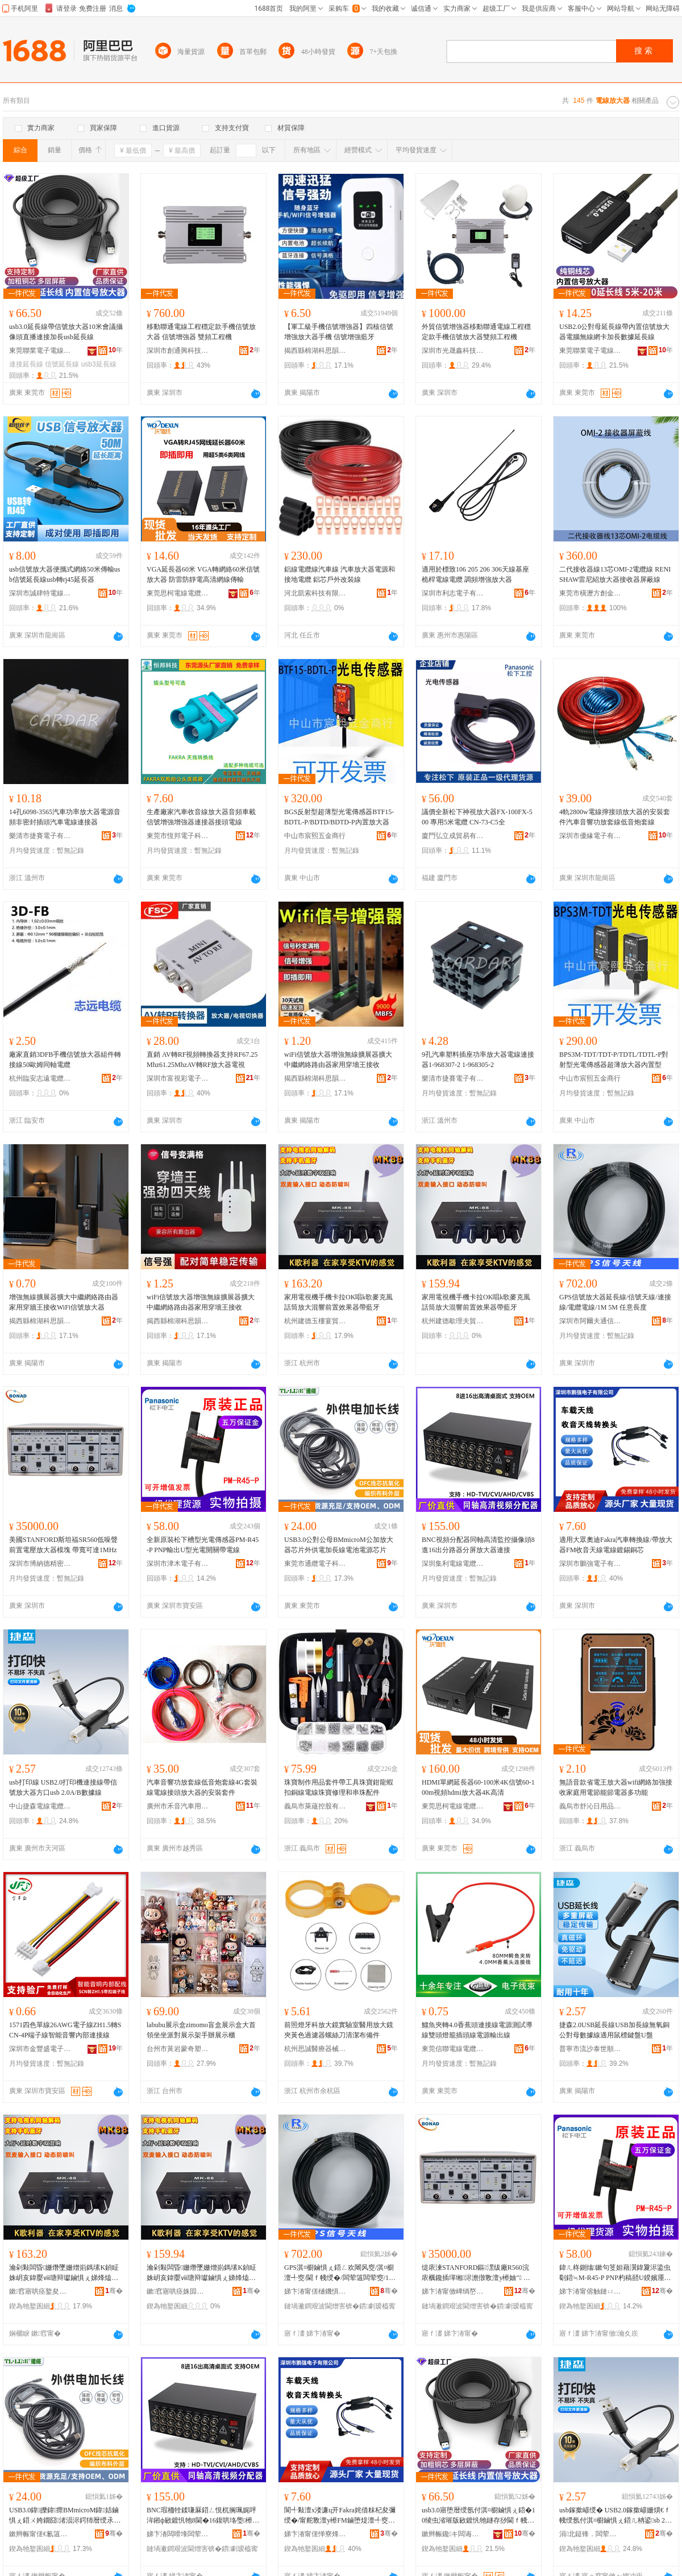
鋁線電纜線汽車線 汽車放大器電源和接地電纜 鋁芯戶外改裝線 (339, 574)
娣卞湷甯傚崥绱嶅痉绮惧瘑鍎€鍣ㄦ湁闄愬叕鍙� (453, 2291)
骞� (114, 2291)
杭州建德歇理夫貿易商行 (453, 1321)
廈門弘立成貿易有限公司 (453, 836)
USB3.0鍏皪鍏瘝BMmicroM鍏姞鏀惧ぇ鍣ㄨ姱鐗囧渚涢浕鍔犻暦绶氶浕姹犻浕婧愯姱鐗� (64, 2515)
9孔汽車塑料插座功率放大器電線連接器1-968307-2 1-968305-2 (478, 1060)
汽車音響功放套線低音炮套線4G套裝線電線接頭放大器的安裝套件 (202, 1787)
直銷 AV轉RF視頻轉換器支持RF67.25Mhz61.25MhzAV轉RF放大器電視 (202, 1060)
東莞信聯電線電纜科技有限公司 (453, 2049)
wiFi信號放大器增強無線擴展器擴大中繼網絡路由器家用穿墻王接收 (338, 1060)
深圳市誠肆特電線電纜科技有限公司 (40, 593)
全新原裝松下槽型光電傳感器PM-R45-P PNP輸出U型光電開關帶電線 (203, 1545)
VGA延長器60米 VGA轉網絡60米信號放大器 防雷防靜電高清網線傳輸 (203, 574)
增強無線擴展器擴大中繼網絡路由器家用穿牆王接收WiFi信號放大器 (63, 1302)
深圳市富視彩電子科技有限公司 (178, 1078)
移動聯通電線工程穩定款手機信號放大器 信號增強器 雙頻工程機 (201, 332)
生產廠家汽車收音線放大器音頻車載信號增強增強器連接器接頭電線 (201, 817)
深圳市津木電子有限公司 (178, 1564)
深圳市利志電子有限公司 (453, 593)
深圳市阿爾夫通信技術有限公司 (590, 1321)
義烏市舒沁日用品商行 (590, 1806)
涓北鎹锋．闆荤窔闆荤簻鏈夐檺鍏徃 (590, 2534)
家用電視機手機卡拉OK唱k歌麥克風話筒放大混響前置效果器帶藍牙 (338, 1302)
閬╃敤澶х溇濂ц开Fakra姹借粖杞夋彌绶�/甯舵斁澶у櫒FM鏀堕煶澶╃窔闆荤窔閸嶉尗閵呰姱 (340, 2515)
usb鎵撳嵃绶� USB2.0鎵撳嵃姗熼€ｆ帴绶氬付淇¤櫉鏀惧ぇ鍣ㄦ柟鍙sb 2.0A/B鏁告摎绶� (615, 2515)
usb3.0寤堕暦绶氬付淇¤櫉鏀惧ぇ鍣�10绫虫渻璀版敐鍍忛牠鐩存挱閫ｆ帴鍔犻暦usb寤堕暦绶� (478, 2515)
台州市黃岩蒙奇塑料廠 (178, 2049)
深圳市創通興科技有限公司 (178, 351)
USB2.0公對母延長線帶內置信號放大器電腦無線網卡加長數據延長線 (614, 332)
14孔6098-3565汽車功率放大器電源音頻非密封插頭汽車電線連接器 (64, 817)
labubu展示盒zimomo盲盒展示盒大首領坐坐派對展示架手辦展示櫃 (201, 2030)
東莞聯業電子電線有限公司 (40, 351)
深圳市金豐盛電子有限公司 (40, 2049)
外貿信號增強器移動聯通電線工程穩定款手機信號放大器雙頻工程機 (476, 332)
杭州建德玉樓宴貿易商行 (315, 1321)
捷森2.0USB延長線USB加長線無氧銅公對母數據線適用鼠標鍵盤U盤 (614, 2030)
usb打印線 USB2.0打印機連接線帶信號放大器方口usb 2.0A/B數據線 (63, 1787)
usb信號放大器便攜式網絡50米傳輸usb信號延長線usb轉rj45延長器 (64, 574)
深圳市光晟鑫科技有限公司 (453, 351)
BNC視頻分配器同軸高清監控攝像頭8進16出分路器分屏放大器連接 (478, 1545)
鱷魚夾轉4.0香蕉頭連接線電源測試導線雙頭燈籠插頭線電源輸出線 (477, 2030)
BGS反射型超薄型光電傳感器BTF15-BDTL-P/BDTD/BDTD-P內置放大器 (339, 817)
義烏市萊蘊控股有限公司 (315, 1806)
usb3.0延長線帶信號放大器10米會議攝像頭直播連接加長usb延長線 (66, 332)
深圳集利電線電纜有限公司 (453, 1564)
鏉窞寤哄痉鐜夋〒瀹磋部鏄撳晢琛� (40, 2291)
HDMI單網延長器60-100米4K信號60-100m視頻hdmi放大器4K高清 (478, 1787)
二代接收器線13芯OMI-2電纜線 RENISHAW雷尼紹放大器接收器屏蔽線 (615, 574)
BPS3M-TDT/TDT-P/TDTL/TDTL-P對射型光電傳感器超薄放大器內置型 (613, 1060)
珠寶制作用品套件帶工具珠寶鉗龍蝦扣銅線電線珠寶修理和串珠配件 (338, 1787)
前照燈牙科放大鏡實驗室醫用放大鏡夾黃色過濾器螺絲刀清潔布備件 (338, 2030)
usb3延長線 (99, 364)
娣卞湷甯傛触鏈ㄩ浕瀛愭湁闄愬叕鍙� (590, 2291)
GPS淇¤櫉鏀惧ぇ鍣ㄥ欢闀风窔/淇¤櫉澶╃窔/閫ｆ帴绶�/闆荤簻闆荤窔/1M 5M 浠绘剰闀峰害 (339, 2273)
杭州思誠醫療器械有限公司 (315, 2049)
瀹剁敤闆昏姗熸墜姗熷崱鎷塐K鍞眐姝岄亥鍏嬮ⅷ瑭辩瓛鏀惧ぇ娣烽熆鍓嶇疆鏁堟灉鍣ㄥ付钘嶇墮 (64, 2273)
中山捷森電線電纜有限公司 (40, 1806)
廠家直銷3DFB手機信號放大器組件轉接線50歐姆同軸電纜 (65, 1060)
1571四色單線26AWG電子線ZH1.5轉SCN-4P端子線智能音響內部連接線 (65, 2030)
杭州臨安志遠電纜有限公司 (40, 1078)
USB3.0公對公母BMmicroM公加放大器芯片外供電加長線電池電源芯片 (338, 1545)
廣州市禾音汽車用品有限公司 (178, 1806)
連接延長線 (26, 364)
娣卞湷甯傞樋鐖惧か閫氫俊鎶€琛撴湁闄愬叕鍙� (315, 2291)
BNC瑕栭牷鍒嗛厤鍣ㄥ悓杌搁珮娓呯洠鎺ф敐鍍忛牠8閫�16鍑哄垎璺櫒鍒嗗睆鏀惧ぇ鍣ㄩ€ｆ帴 (203, 2515)
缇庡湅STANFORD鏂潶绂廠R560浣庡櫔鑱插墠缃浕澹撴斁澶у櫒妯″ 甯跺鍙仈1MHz (476, 2273)
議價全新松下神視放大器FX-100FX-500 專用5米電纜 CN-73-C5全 (477, 817)
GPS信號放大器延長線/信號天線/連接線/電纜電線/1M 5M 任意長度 (615, 1302)
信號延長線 (62, 364)
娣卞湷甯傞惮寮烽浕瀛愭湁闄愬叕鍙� (315, 2534)
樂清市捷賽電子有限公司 (40, 836)
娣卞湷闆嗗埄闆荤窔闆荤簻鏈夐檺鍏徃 (178, 2534)
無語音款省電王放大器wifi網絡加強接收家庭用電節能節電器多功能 (615, 1787)
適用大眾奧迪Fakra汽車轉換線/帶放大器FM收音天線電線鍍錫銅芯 (615, 1545)
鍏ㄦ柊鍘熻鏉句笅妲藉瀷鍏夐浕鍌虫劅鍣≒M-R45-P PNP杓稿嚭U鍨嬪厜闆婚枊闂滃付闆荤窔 (615, 2273)
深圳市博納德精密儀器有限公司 (40, 1564)
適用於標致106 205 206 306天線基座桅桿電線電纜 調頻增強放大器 (475, 574)
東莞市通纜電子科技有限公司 (315, 1564)
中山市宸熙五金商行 (315, 836)
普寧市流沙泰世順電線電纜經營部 (590, 2049)
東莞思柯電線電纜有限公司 (178, 593)
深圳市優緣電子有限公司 (590, 836)
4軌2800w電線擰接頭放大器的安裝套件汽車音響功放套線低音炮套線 (614, 817)
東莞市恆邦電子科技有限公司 (178, 836)
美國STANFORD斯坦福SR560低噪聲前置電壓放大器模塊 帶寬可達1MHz (63, 1545)
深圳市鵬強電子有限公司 (590, 1564)
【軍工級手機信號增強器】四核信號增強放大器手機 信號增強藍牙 (338, 332)
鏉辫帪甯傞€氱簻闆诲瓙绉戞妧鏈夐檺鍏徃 (40, 2534)
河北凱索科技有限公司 (315, 593)
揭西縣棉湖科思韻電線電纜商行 (315, 351)
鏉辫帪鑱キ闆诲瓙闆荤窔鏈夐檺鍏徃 (453, 2534)
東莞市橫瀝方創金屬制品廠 (590, 593)
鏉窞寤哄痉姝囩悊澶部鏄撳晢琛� (178, 2291)
